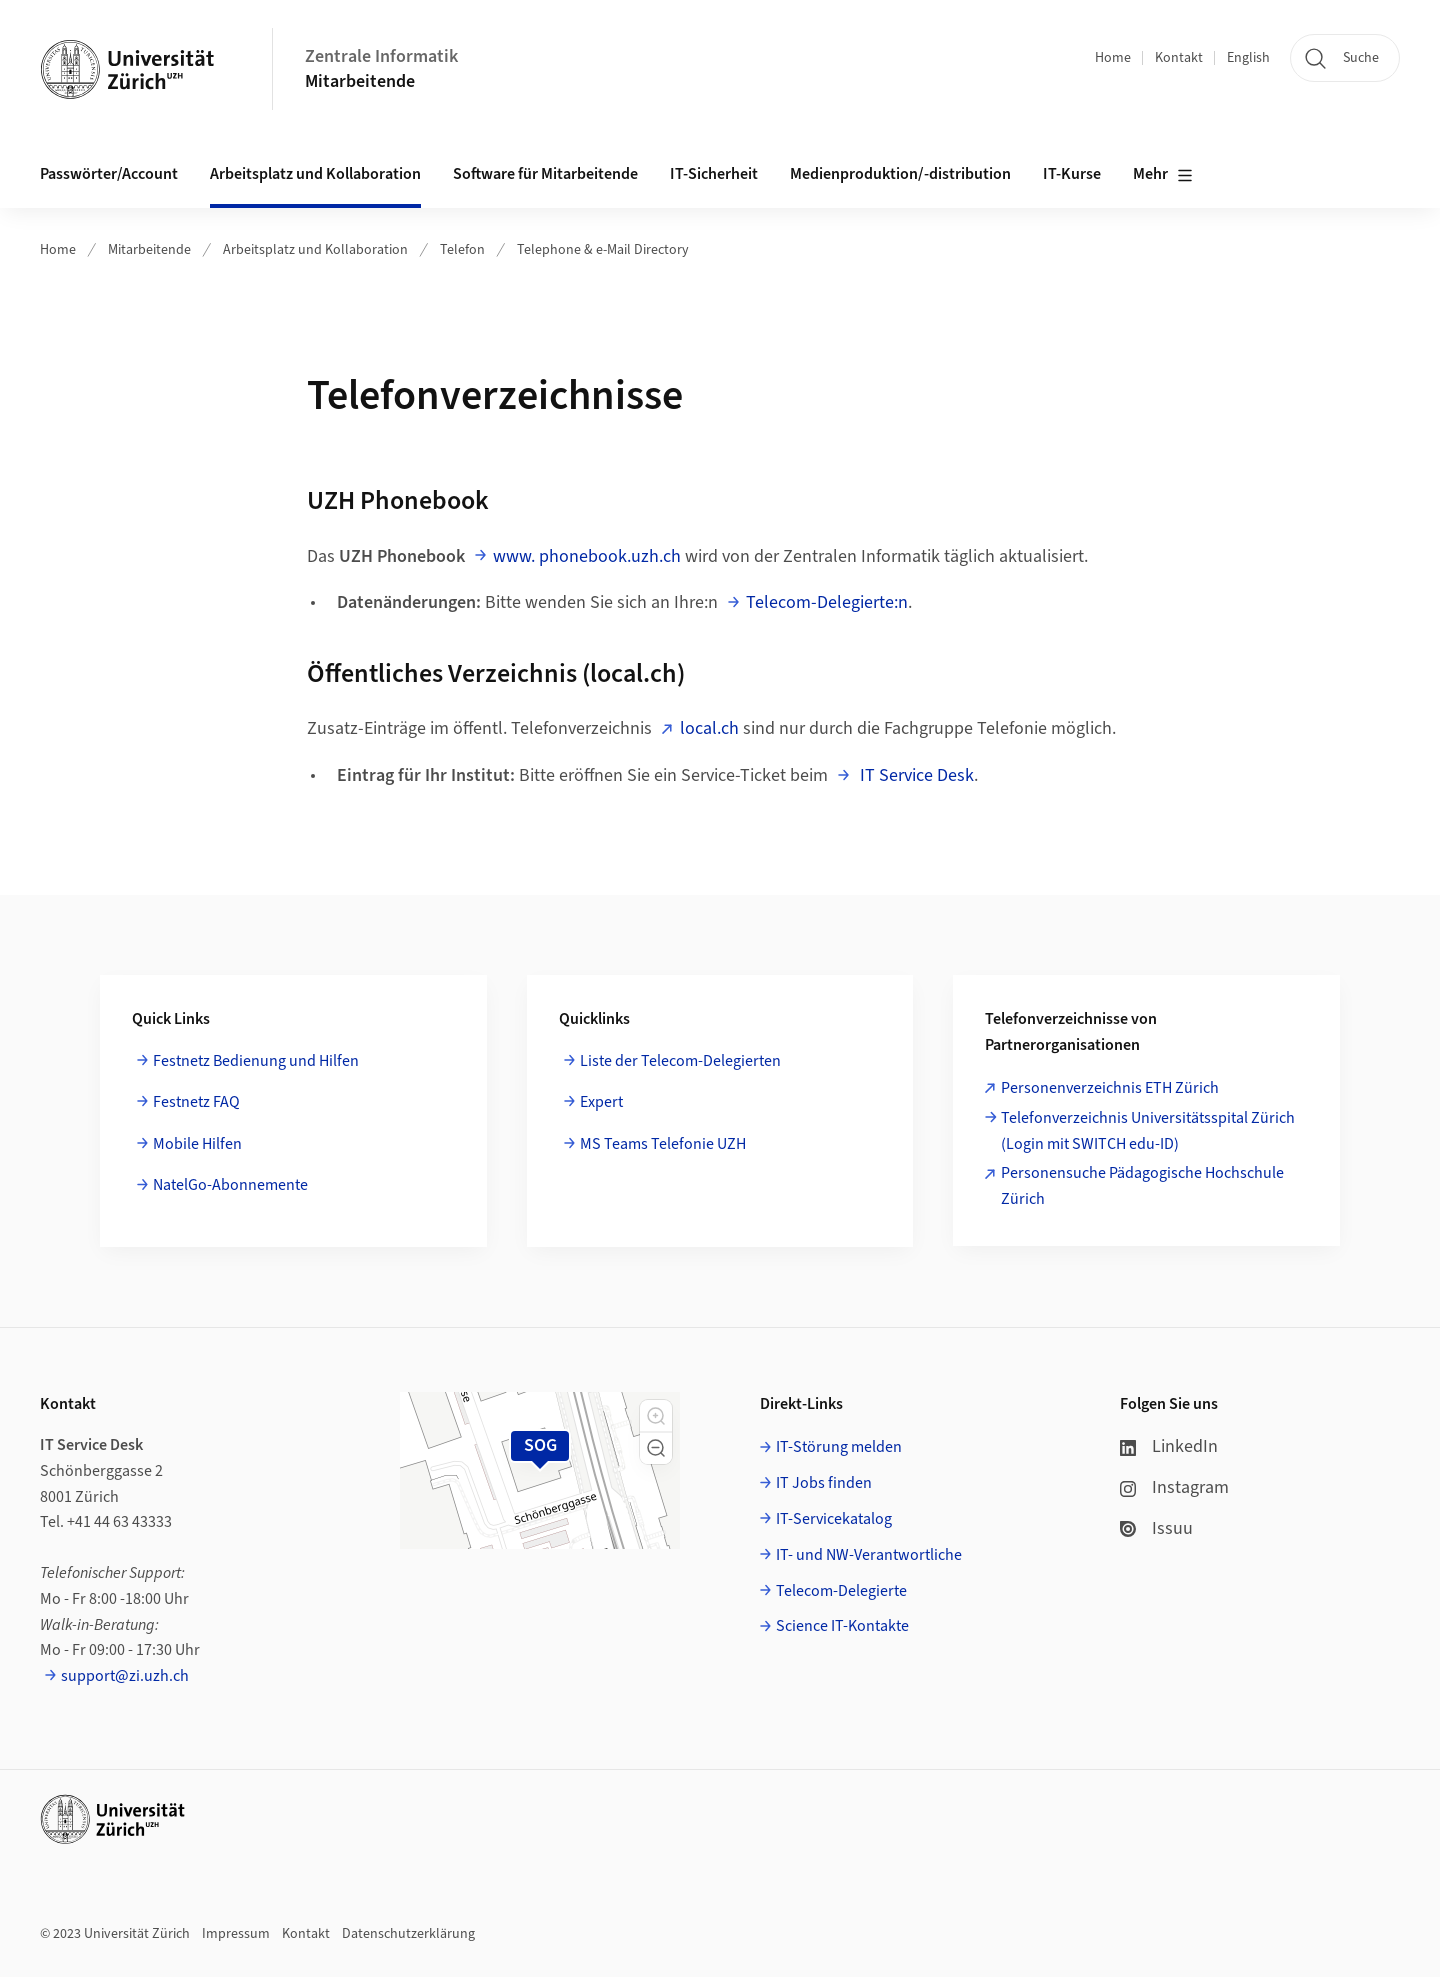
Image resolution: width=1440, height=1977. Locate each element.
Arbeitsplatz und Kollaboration (315, 250)
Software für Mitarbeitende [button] (545, 174)
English (1248, 58)
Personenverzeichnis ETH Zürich (1110, 1088)
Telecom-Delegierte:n (827, 602)
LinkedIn (1169, 1446)
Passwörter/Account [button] (109, 174)
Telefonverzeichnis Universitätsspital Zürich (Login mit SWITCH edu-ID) (1148, 1131)
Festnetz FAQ (196, 1102)
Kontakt (1179, 58)
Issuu (1156, 1528)
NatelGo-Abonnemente (230, 1185)
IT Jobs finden (824, 1483)
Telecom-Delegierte (841, 1591)
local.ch (709, 728)
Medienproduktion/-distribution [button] (900, 174)
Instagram (1174, 1487)
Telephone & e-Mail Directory (603, 250)
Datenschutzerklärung (408, 1934)
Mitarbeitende (360, 81)
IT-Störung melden (839, 1447)
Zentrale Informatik (381, 56)
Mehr (1163, 175)
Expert (601, 1102)
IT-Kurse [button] (1072, 174)
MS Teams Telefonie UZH (663, 1144)
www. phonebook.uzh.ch (587, 556)
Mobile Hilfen (197, 1144)
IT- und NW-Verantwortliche (869, 1555)
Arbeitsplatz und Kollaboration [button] (315, 174)
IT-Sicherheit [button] (714, 174)
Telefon (462, 250)
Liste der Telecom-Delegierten (680, 1061)
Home (1113, 58)
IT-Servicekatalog (834, 1519)
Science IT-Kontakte (842, 1626)
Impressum (236, 1934)
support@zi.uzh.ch (125, 1676)
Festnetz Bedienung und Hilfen (256, 1061)
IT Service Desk (915, 775)
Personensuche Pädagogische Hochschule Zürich (1142, 1186)
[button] (656, 1416)
